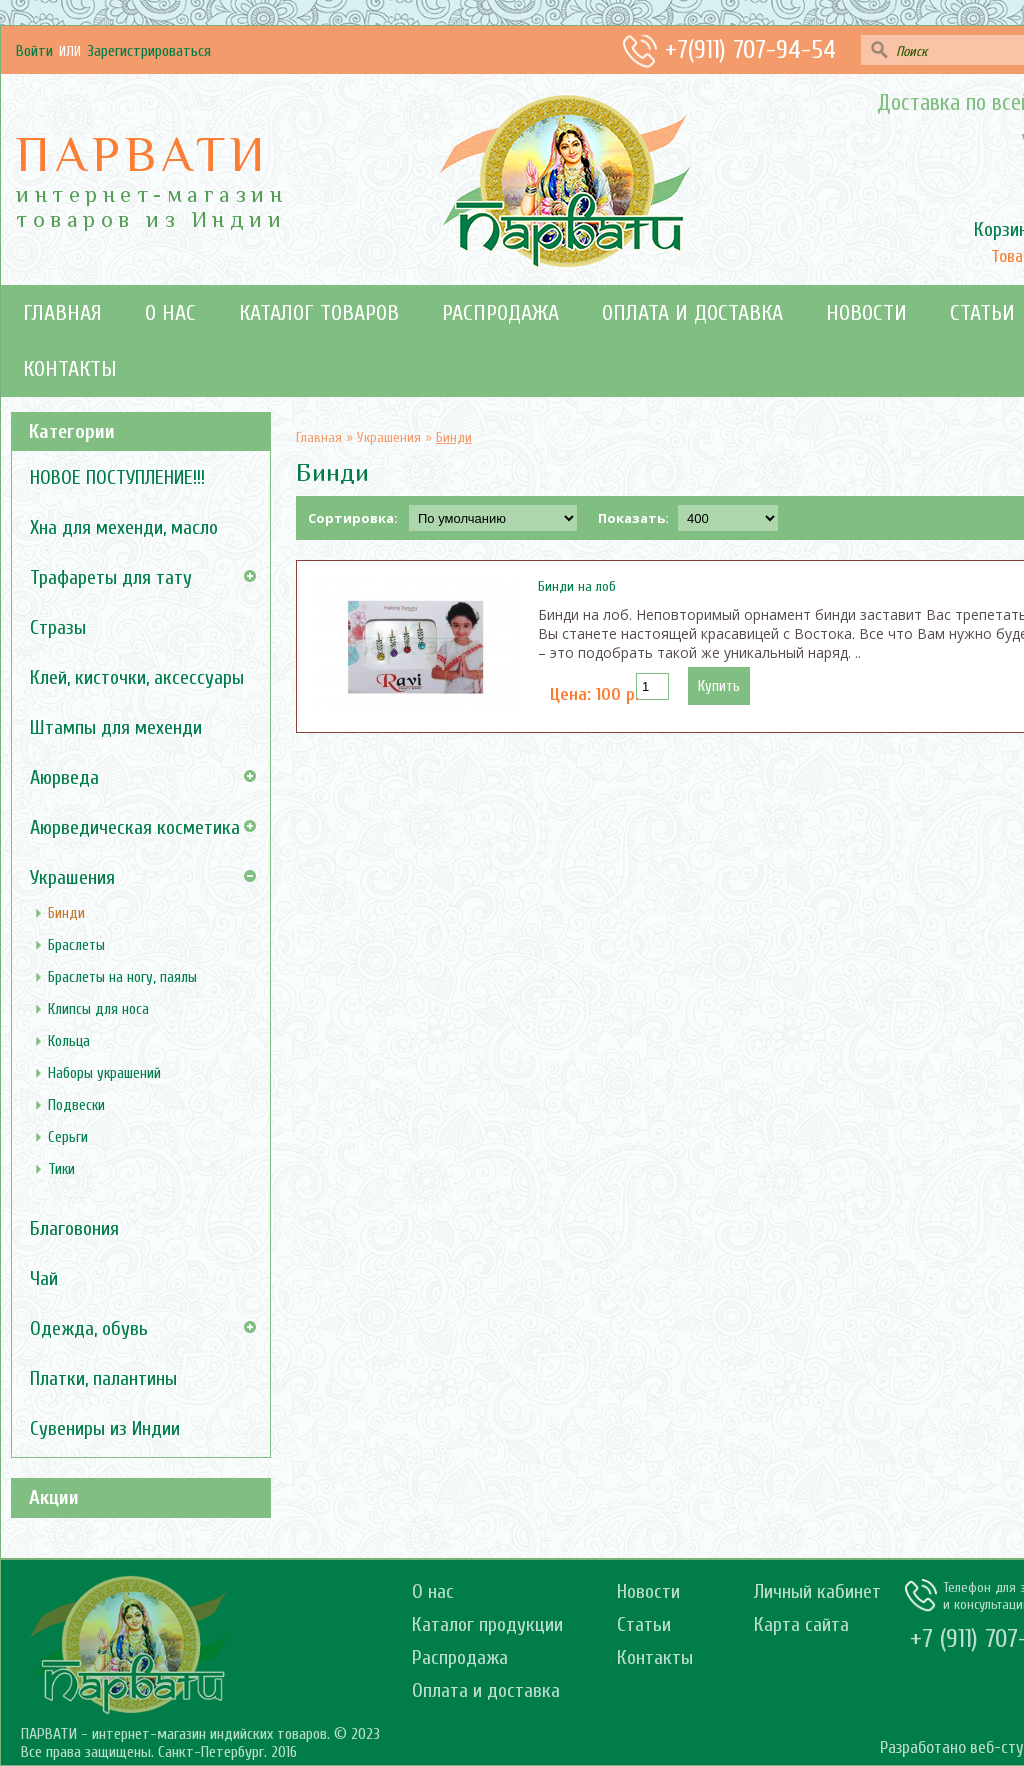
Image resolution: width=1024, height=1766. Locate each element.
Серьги (68, 1137)
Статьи (644, 1624)
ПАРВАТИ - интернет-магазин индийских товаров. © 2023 (200, 1734)
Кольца (69, 1041)
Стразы (58, 627)
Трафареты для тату (111, 577)
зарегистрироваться (149, 51)
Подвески (76, 1105)
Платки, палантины (103, 1378)
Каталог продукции (487, 1624)
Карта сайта (801, 1624)
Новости (866, 313)
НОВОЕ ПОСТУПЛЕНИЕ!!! (117, 477)
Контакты (70, 369)
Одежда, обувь (89, 1328)
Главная (62, 313)
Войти (34, 51)
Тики (61, 1169)
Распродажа (500, 313)
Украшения (72, 877)
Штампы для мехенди (116, 727)
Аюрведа (64, 777)
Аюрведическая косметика (135, 827)
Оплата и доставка (692, 313)
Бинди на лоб (577, 586)
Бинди (66, 913)
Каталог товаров (319, 313)
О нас (170, 313)
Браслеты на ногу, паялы (122, 977)
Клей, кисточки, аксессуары (137, 677)
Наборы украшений (104, 1073)
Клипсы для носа (98, 1009)
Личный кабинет (817, 1591)
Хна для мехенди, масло (124, 527)
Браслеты (76, 945)
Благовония (74, 1228)
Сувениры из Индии (105, 1428)
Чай (44, 1278)
